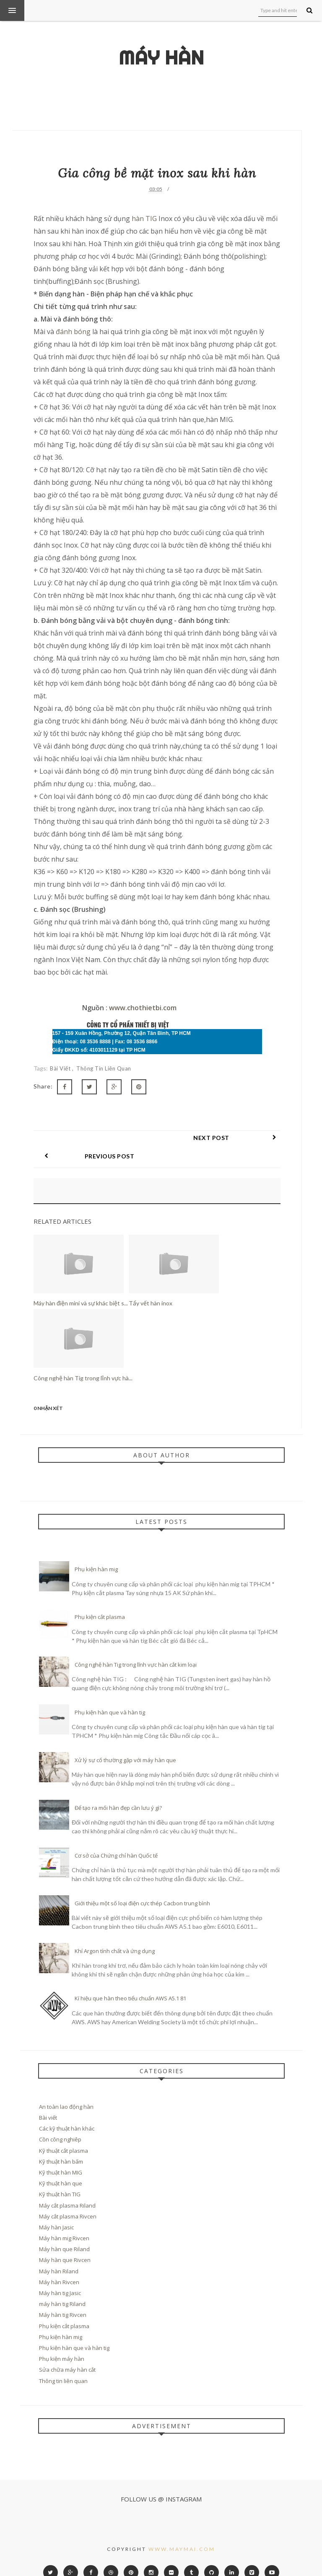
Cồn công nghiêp (60, 2121)
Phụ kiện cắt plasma (100, 1598)
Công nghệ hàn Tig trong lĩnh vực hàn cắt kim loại (136, 1646)
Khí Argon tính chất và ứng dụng (115, 1932)
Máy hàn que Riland (64, 2230)
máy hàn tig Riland (62, 2285)
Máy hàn (161, 57)
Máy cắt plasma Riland (67, 2187)
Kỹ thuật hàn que (60, 2165)
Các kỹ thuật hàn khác (66, 2110)
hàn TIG (144, 218)
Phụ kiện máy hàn (61, 2340)
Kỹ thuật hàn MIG (60, 2154)
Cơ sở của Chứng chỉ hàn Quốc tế (116, 1837)
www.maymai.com (181, 2530)
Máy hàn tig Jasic (60, 2274)
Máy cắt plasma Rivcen (67, 2198)
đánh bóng (73, 331)
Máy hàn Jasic (56, 2209)
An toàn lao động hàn (66, 2088)
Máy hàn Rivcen (59, 2263)
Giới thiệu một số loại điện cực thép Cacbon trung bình (142, 1885)
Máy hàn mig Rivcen (64, 2219)
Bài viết (61, 1068)
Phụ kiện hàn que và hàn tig (110, 1694)
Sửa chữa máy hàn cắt (67, 2351)
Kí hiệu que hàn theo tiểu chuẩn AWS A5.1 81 (130, 1980)
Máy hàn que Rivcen (65, 2241)
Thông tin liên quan (103, 1068)
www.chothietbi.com (143, 1007)
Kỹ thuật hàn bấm (61, 2143)
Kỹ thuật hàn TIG (59, 2176)
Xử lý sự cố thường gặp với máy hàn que (125, 1741)
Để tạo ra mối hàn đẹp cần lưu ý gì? (118, 1789)
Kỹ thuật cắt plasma (63, 2132)
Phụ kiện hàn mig (96, 1550)
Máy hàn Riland (58, 2253)
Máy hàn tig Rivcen (62, 2296)
